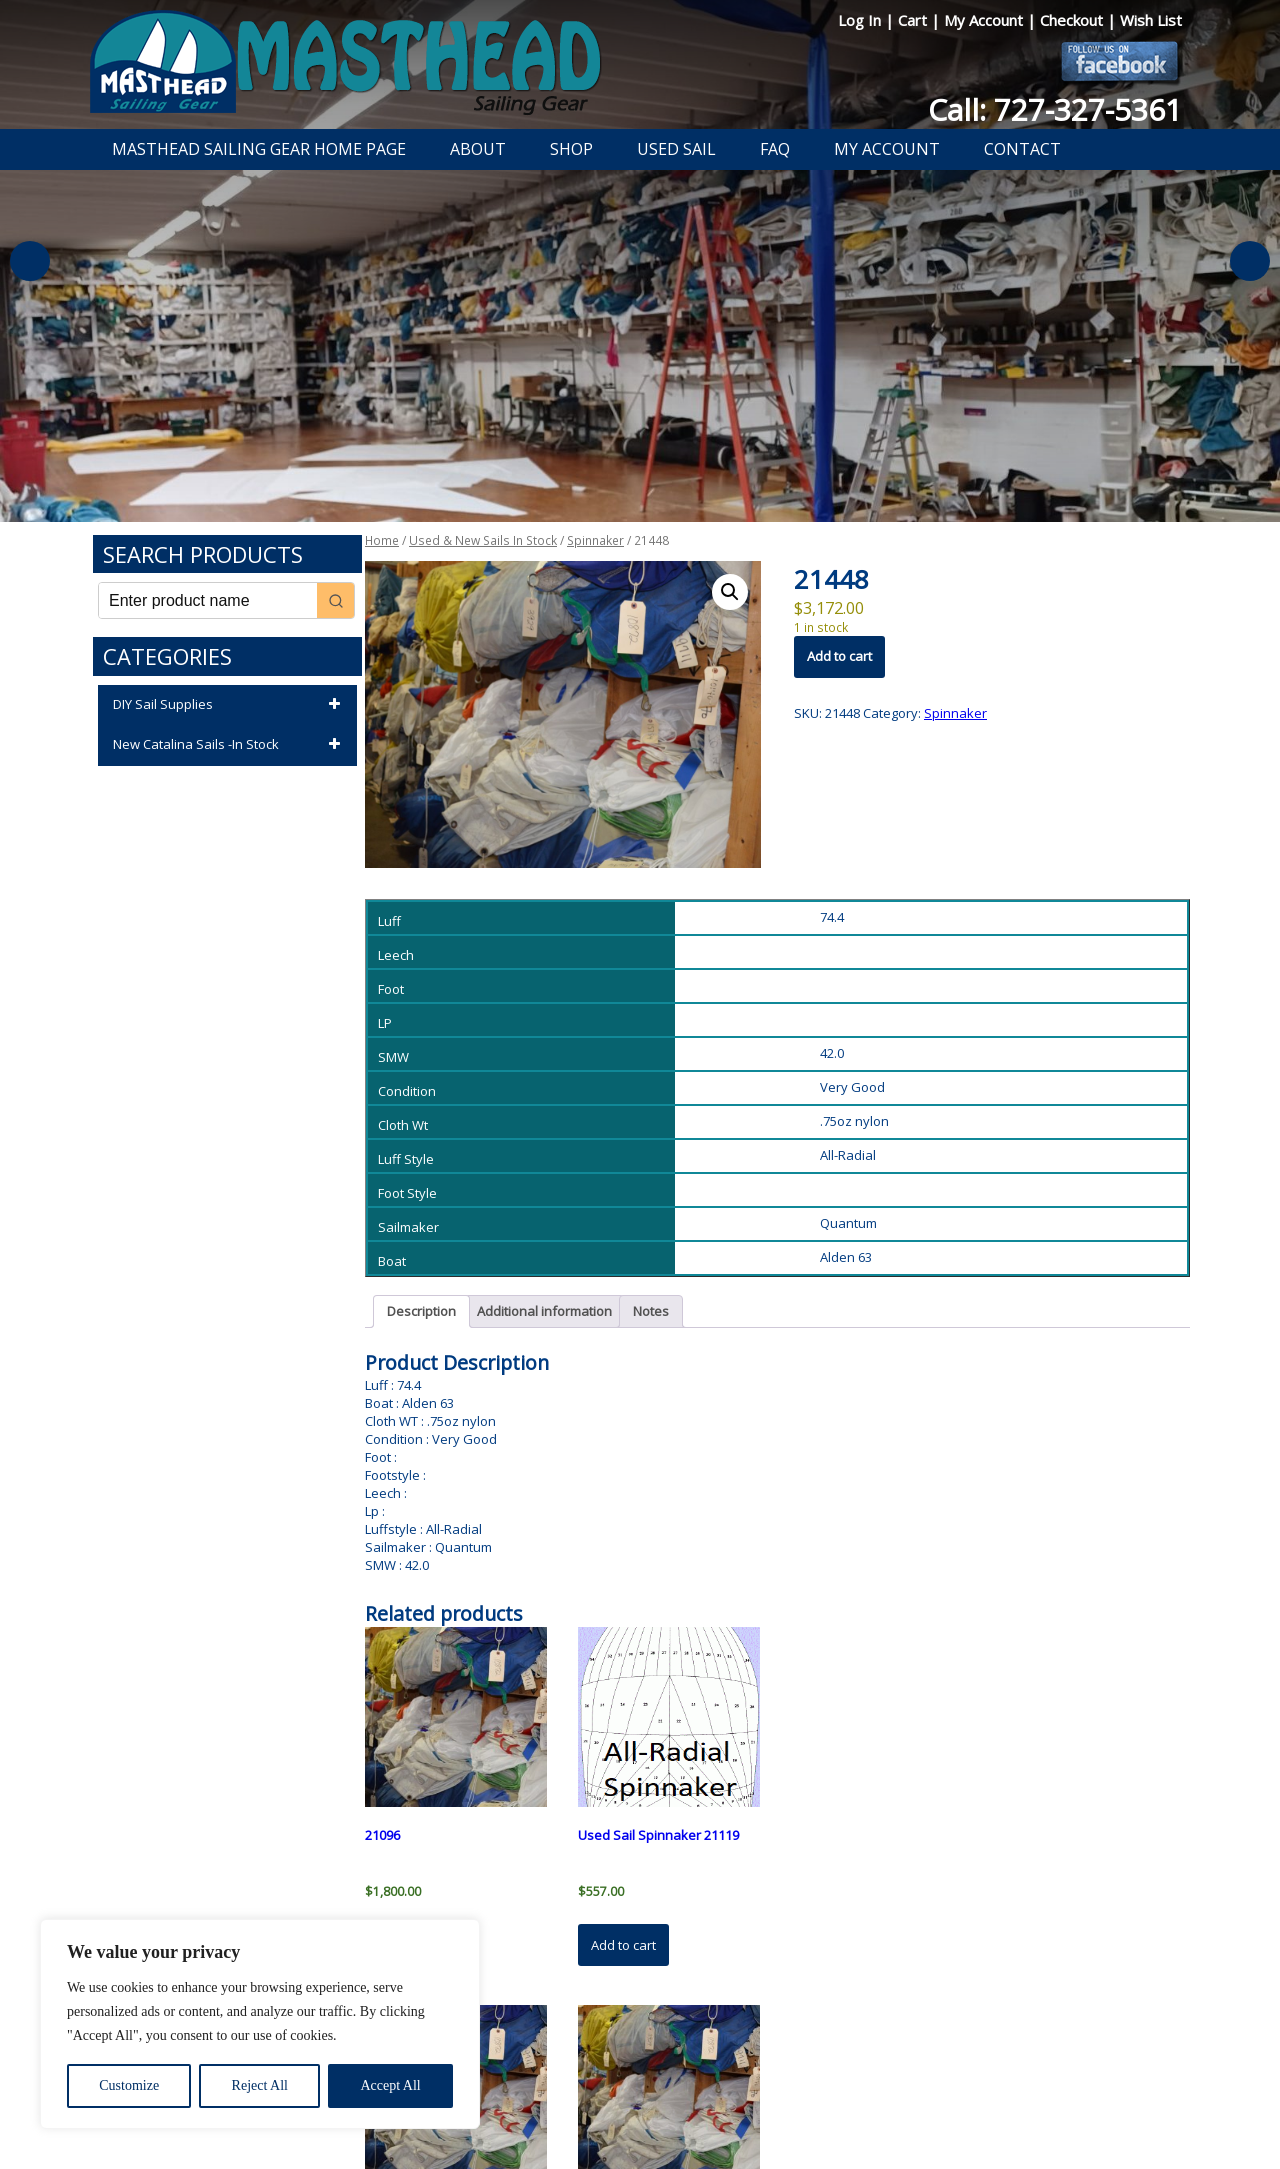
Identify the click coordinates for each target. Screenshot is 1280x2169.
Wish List (1151, 20)
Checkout (1073, 20)
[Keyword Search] (208, 600)
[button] (730, 592)
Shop (571, 149)
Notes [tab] (651, 1311)
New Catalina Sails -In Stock (230, 745)
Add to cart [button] (623, 1945)
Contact (1022, 149)
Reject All (260, 2085)
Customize (129, 2085)
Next (1250, 261)
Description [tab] (421, 1311)
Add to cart (839, 656)
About (478, 149)
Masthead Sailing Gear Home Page (259, 149)
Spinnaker (595, 540)
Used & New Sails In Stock (483, 540)
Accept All (390, 2085)
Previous (30, 261)
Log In (861, 20)
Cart (914, 20)
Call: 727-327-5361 (1055, 109)
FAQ (775, 149)
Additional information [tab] (544, 1311)
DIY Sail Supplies (230, 705)
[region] (260, 2024)
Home (382, 540)
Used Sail (676, 149)
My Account (985, 20)
